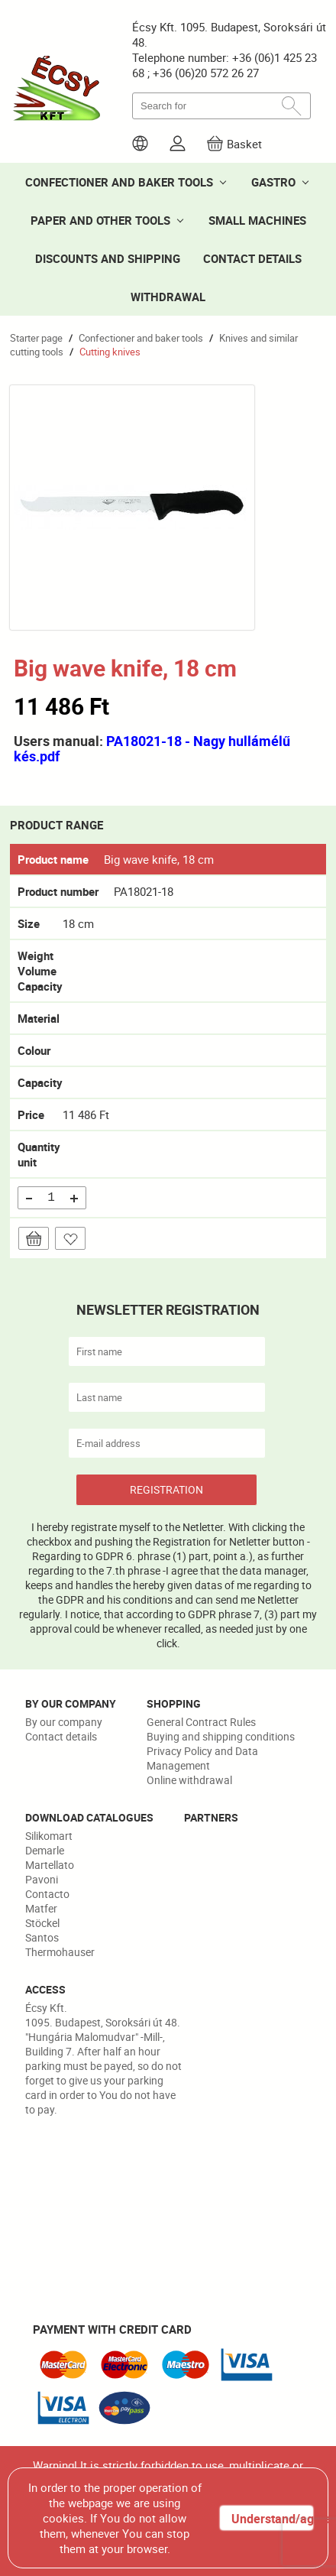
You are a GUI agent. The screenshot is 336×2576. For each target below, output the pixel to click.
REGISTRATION (166, 1489)
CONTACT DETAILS (252, 258)
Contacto (47, 1894)
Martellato (49, 1864)
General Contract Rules (201, 1722)
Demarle (44, 1850)
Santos (42, 1937)
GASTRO (273, 182)
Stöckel (42, 1923)
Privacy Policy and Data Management (202, 1758)
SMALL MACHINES (257, 220)
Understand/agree (271, 2518)
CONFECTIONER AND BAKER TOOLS (119, 182)
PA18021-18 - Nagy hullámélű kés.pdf (152, 748)
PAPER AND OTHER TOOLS (100, 220)
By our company (63, 1722)
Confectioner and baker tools (141, 338)
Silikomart (49, 1835)
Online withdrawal (189, 1780)
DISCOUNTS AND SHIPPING (107, 258)
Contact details (61, 1736)
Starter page (36, 338)
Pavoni (41, 1879)
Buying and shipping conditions (221, 1736)
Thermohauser (60, 1952)
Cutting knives (110, 351)
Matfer (41, 1908)
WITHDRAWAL (168, 296)
